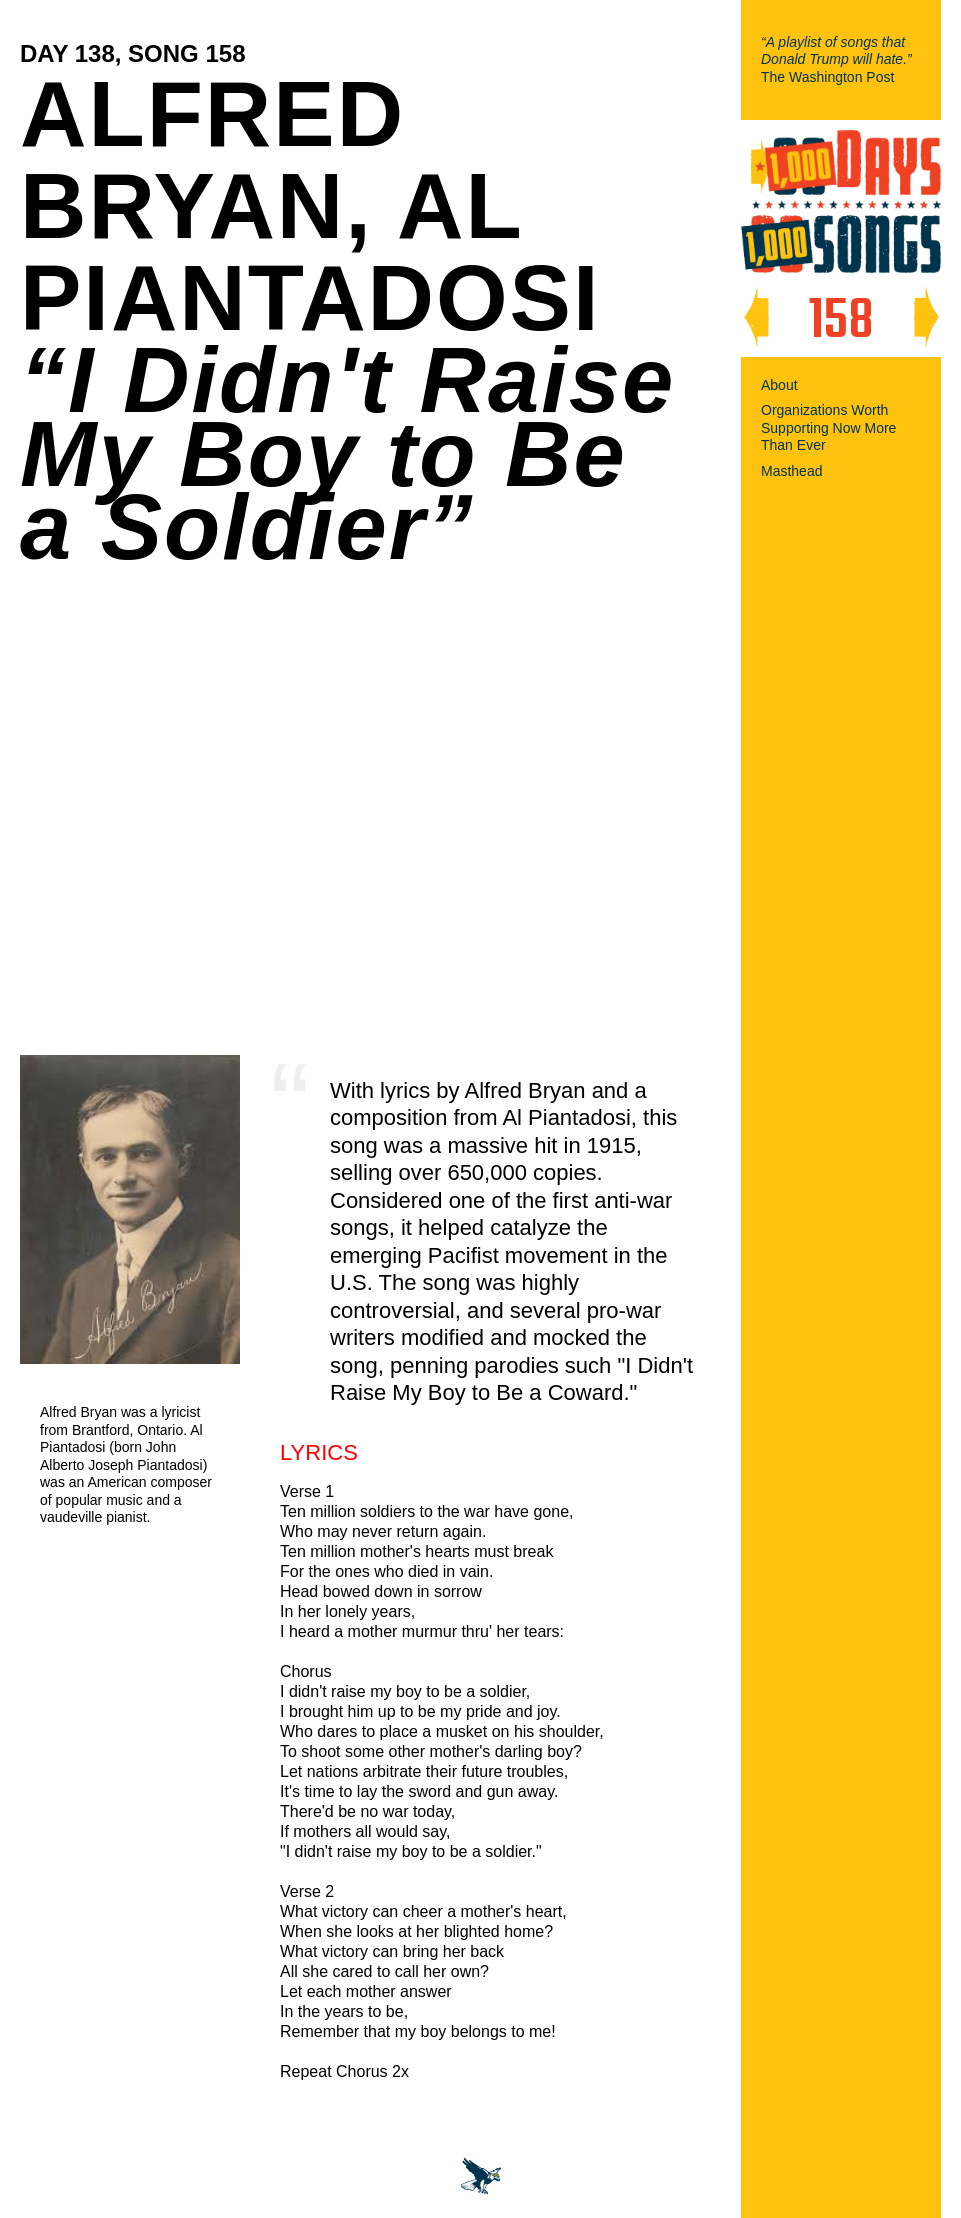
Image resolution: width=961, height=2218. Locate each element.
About (779, 385)
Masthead (791, 471)
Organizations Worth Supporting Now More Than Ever (828, 427)
